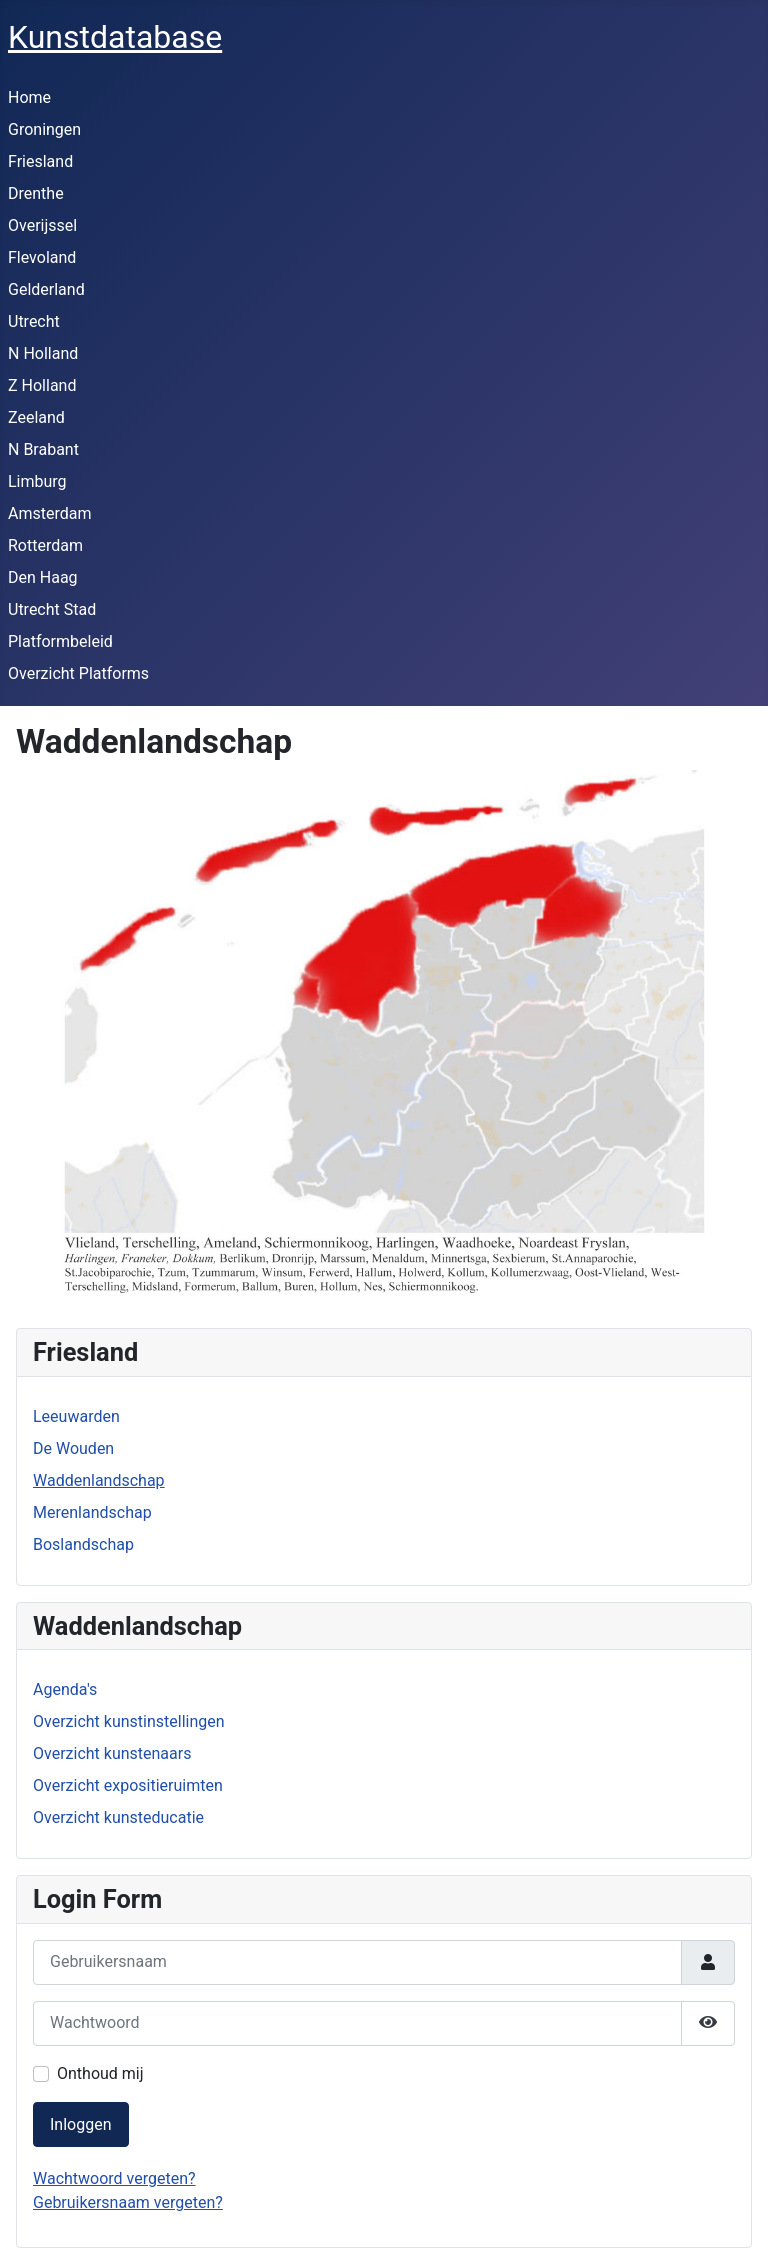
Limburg (37, 481)
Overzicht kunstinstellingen (129, 1721)
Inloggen (81, 2124)
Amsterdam (49, 513)
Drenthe (36, 193)
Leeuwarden (76, 1416)
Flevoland (42, 257)
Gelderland (46, 289)
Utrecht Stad (52, 609)
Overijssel (42, 225)
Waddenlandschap (99, 1480)
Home (29, 97)
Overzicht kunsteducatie (118, 1817)
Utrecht (34, 321)
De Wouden (73, 1448)
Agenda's (65, 1689)
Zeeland (36, 417)
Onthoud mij (100, 2073)
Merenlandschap (92, 1512)
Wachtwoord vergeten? (114, 2178)
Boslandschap (83, 1544)
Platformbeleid (60, 641)
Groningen (44, 129)
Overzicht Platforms (78, 673)
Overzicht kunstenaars (112, 1753)
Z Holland (42, 385)
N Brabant (43, 449)
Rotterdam (45, 545)
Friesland (40, 161)
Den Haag (43, 577)
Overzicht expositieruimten (128, 1785)
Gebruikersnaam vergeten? (128, 2202)
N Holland (43, 353)
